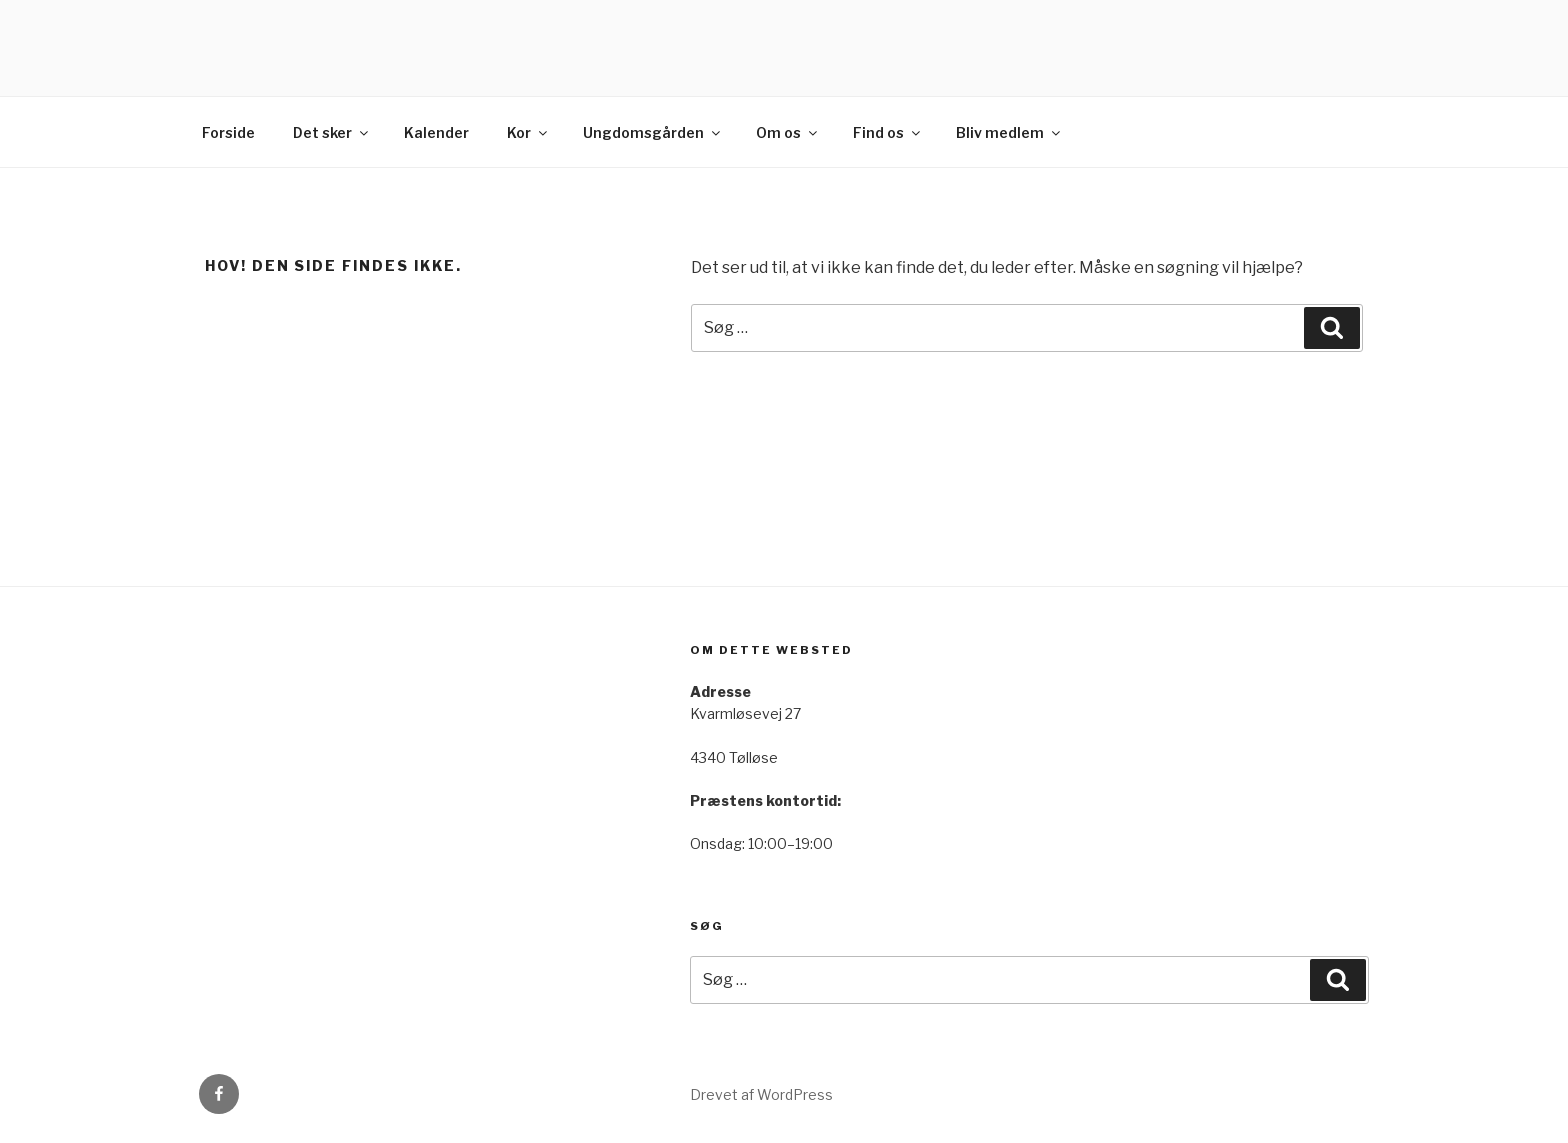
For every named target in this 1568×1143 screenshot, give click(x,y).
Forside (228, 132)
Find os (888, 132)
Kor (528, 132)
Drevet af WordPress (761, 1094)
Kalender (436, 132)
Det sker (332, 132)
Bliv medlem (1009, 132)
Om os (788, 132)
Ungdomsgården (653, 132)
